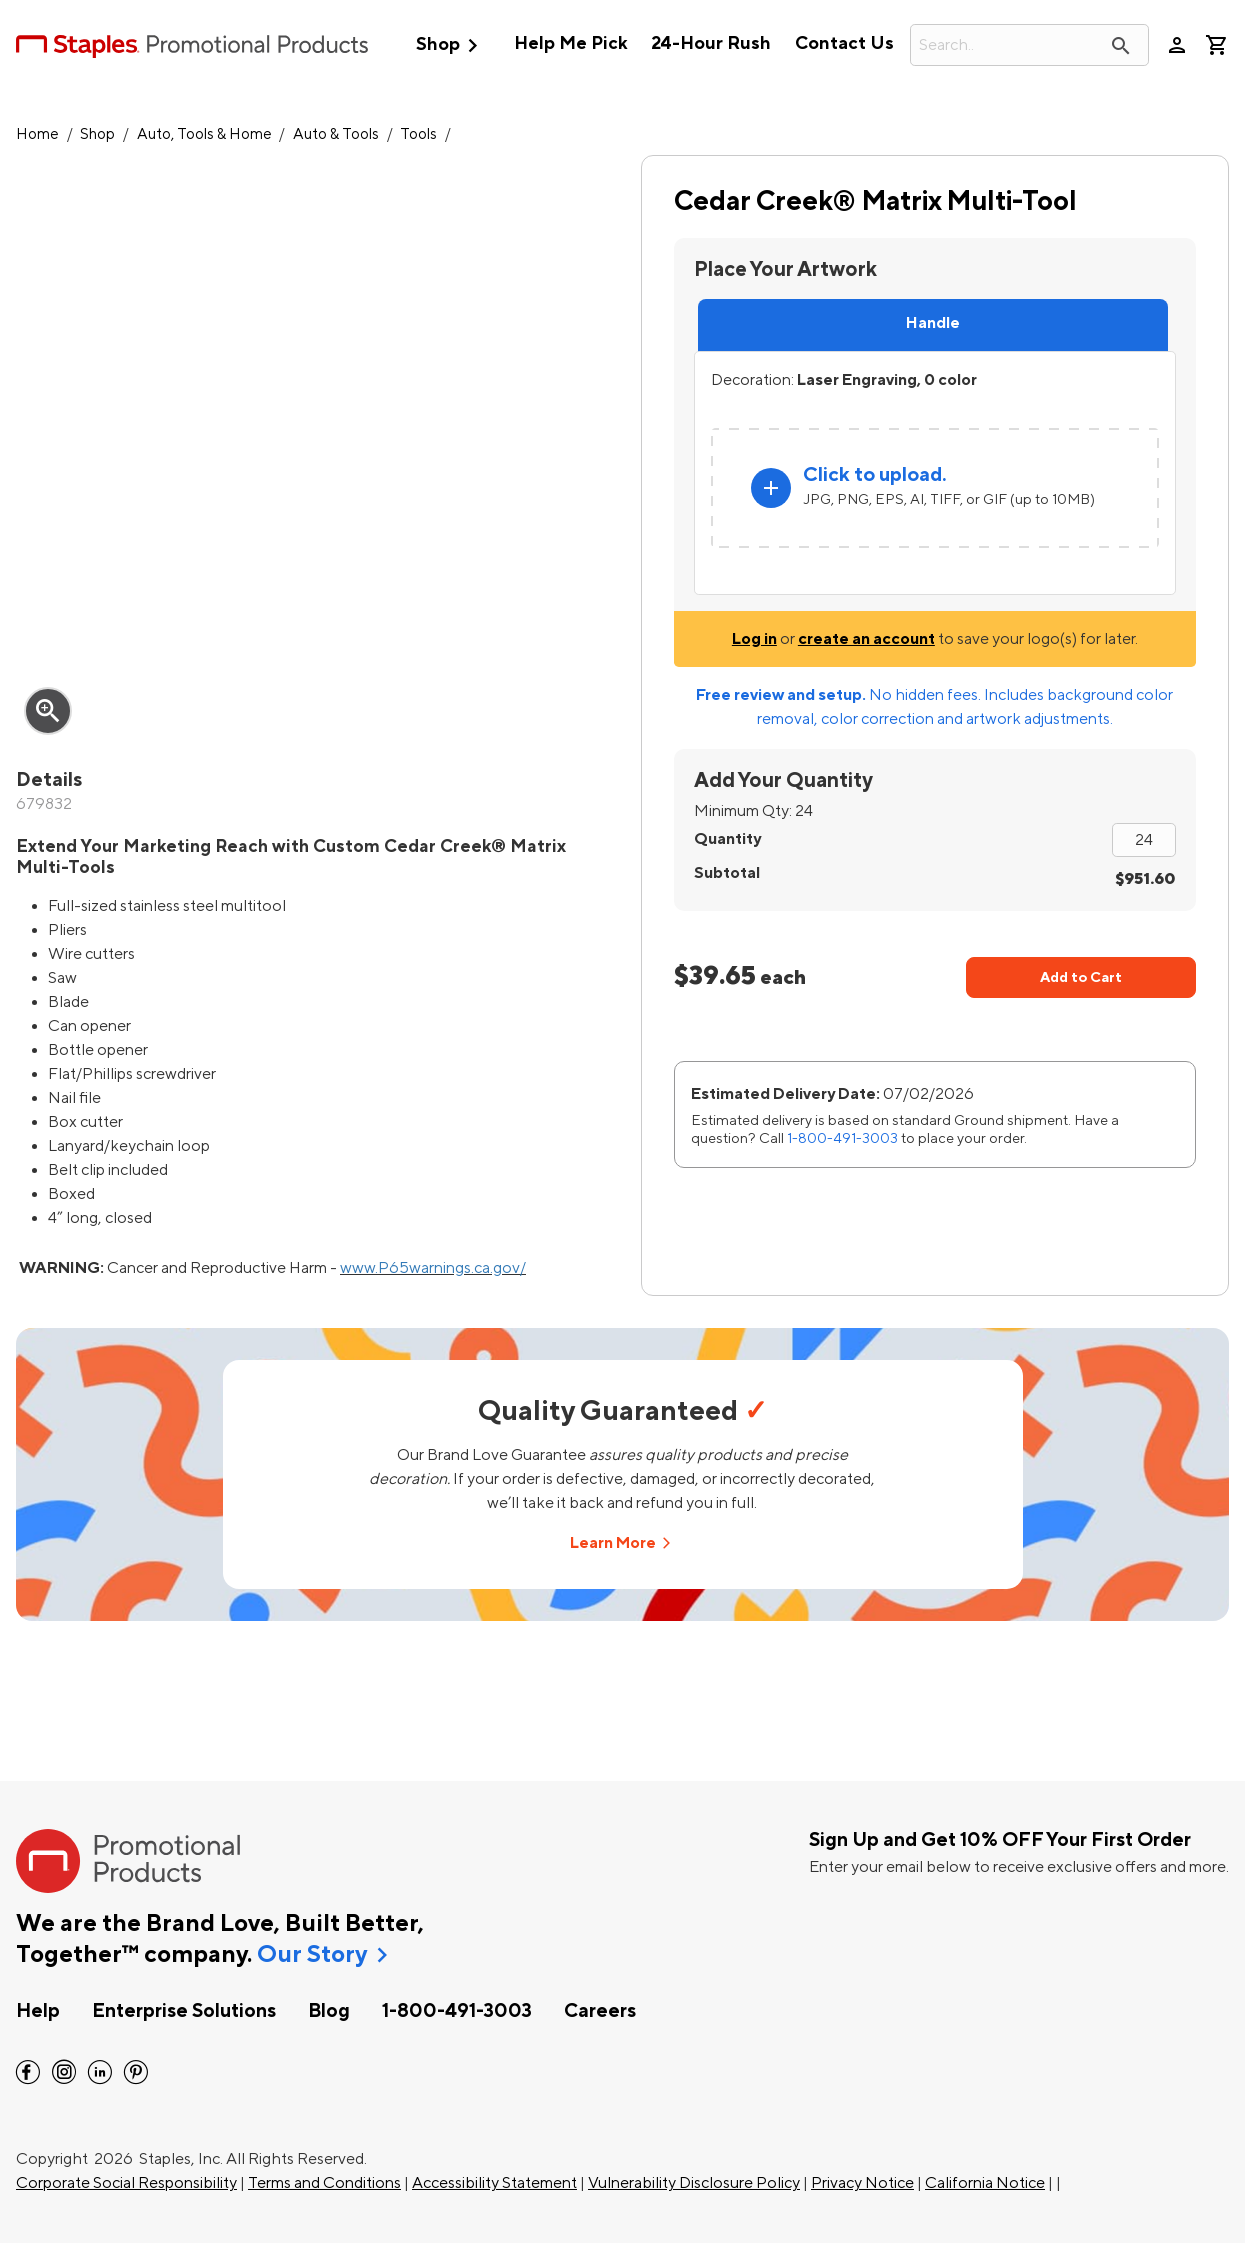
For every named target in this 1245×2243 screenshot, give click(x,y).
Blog (329, 2011)
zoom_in (48, 711)
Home (37, 134)
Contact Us (844, 43)
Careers (600, 2011)
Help (38, 2011)
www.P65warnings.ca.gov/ (433, 1268)
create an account (866, 639)
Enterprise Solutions (184, 2011)
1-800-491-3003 (842, 1138)
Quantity (727, 839)
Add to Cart (1081, 977)
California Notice (985, 2183)
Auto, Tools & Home (204, 134)
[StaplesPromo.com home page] (192, 45)
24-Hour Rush (711, 43)
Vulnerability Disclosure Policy (694, 2183)
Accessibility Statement (494, 2183)
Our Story (312, 1955)
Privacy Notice (862, 2183)
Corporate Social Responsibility (126, 2183)
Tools (418, 134)
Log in (754, 639)
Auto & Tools (336, 134)
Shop (451, 45)
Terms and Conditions (324, 2183)
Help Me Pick (570, 43)
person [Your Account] (1177, 45)
